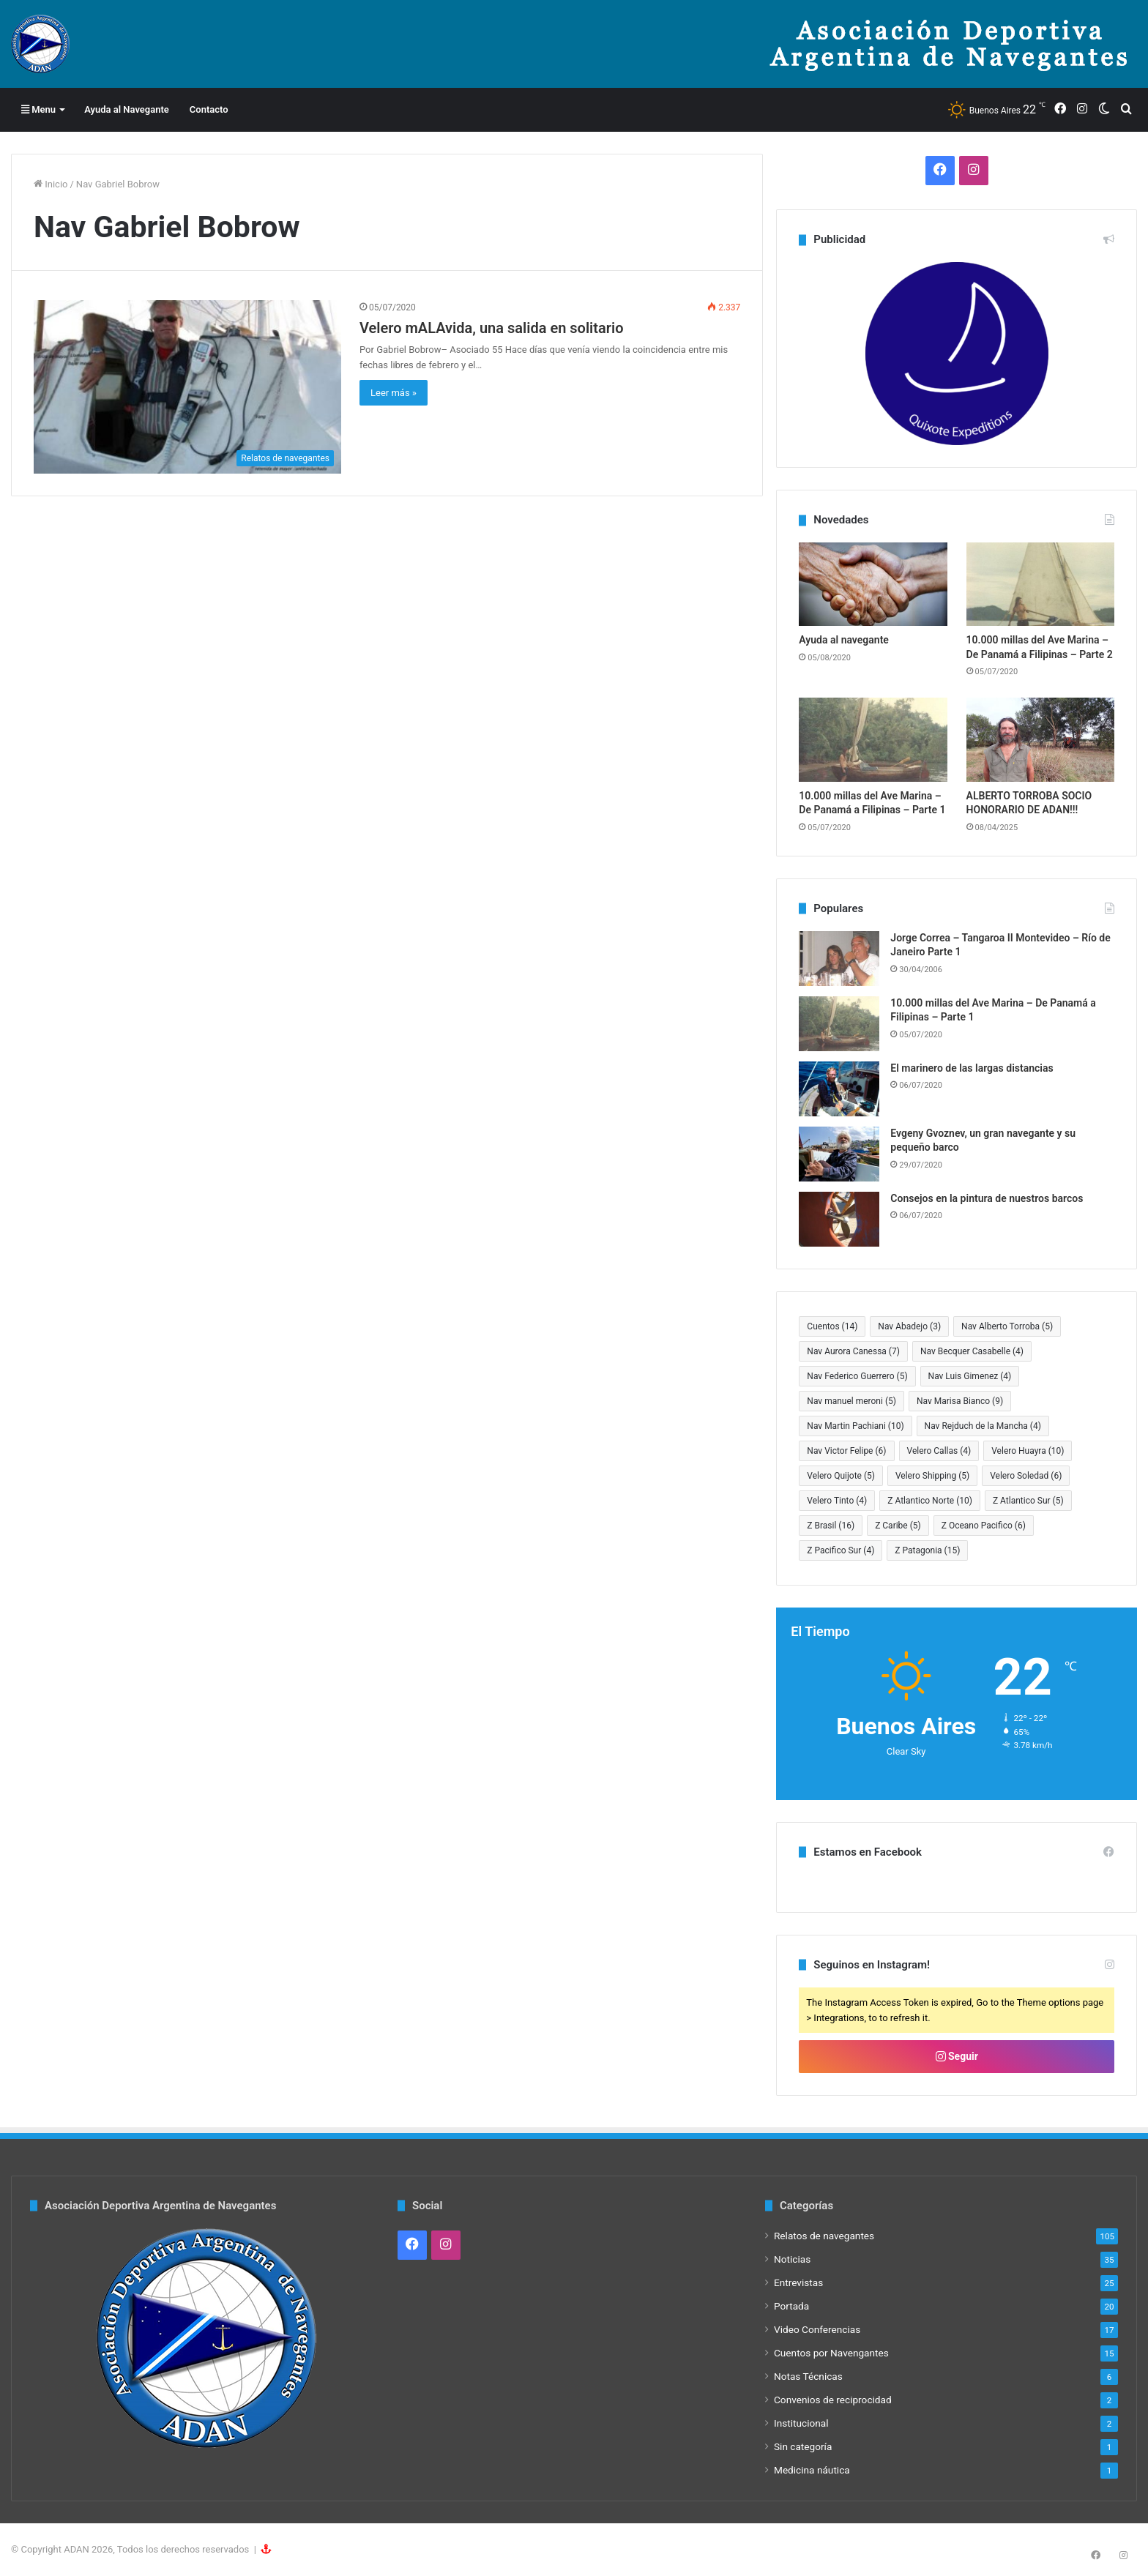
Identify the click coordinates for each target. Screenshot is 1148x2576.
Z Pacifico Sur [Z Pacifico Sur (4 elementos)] (840, 1550)
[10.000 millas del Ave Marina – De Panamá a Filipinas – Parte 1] (873, 739)
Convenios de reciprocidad (833, 2399)
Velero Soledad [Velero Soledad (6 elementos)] (1026, 1476)
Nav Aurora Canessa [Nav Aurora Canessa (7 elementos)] (853, 1351)
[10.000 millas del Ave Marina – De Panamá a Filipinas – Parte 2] (1040, 584)
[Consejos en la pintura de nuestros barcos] (839, 1219)
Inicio (50, 184)
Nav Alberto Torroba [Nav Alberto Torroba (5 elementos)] (1007, 1326)
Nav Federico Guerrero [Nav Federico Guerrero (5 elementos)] (857, 1376)
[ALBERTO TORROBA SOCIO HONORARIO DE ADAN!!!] (1040, 739)
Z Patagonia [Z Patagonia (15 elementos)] (927, 1550)
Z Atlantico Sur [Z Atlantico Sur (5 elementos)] (1028, 1501)
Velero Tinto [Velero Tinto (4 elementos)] (837, 1501)
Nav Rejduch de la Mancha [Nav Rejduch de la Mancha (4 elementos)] (983, 1426)
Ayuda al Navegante (126, 109)
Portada (791, 2306)
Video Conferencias (817, 2329)
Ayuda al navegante (844, 640)
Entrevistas (798, 2282)
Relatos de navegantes (824, 2235)
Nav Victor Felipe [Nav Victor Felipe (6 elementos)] (846, 1451)
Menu (38, 109)
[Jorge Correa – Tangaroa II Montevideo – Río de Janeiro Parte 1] (839, 958)
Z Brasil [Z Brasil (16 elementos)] (830, 1525)
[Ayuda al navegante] (873, 584)
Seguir (957, 2056)
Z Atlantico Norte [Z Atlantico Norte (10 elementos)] (929, 1501)
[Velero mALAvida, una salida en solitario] (187, 387)
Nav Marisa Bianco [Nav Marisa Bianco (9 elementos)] (960, 1401)
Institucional (801, 2423)
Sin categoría (803, 2446)
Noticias (792, 2259)
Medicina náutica (812, 2470)
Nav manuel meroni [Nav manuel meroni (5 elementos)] (851, 1401)
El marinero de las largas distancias (971, 1068)
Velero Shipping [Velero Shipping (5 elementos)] (932, 1476)
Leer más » (393, 392)
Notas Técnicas (808, 2376)
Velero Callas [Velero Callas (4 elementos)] (939, 1451)
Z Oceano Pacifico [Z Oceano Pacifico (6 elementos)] (984, 1525)
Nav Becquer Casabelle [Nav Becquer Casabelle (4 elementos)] (972, 1351)
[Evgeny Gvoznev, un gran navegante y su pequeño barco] (839, 1154)
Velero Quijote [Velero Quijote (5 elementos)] (841, 1476)
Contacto (209, 109)
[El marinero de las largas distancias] (839, 1088)
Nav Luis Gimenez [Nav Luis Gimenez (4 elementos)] (970, 1376)
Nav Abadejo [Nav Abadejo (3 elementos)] (909, 1326)
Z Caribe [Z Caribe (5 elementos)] (898, 1525)
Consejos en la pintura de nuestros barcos (986, 1198)
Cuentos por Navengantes (831, 2353)
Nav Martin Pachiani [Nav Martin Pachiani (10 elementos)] (855, 1426)
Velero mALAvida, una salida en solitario (491, 328)
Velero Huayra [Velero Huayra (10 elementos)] (1027, 1451)
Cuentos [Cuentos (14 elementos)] (832, 1326)
